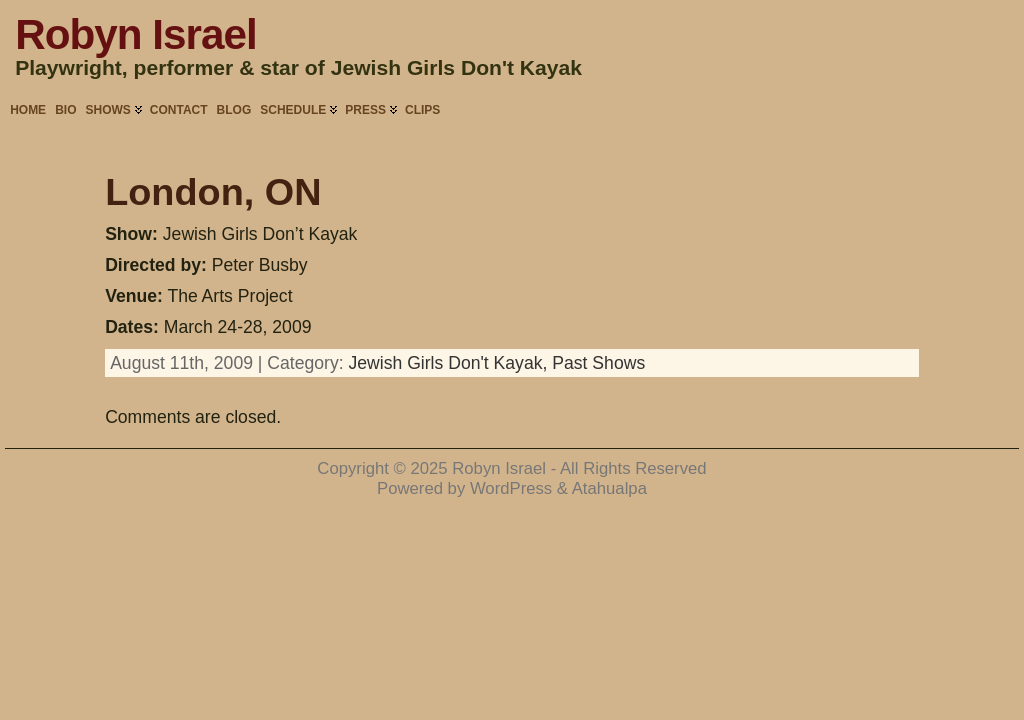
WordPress (511, 488)
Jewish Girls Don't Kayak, (450, 363)
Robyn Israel (136, 34)
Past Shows (598, 363)
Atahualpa (609, 488)
